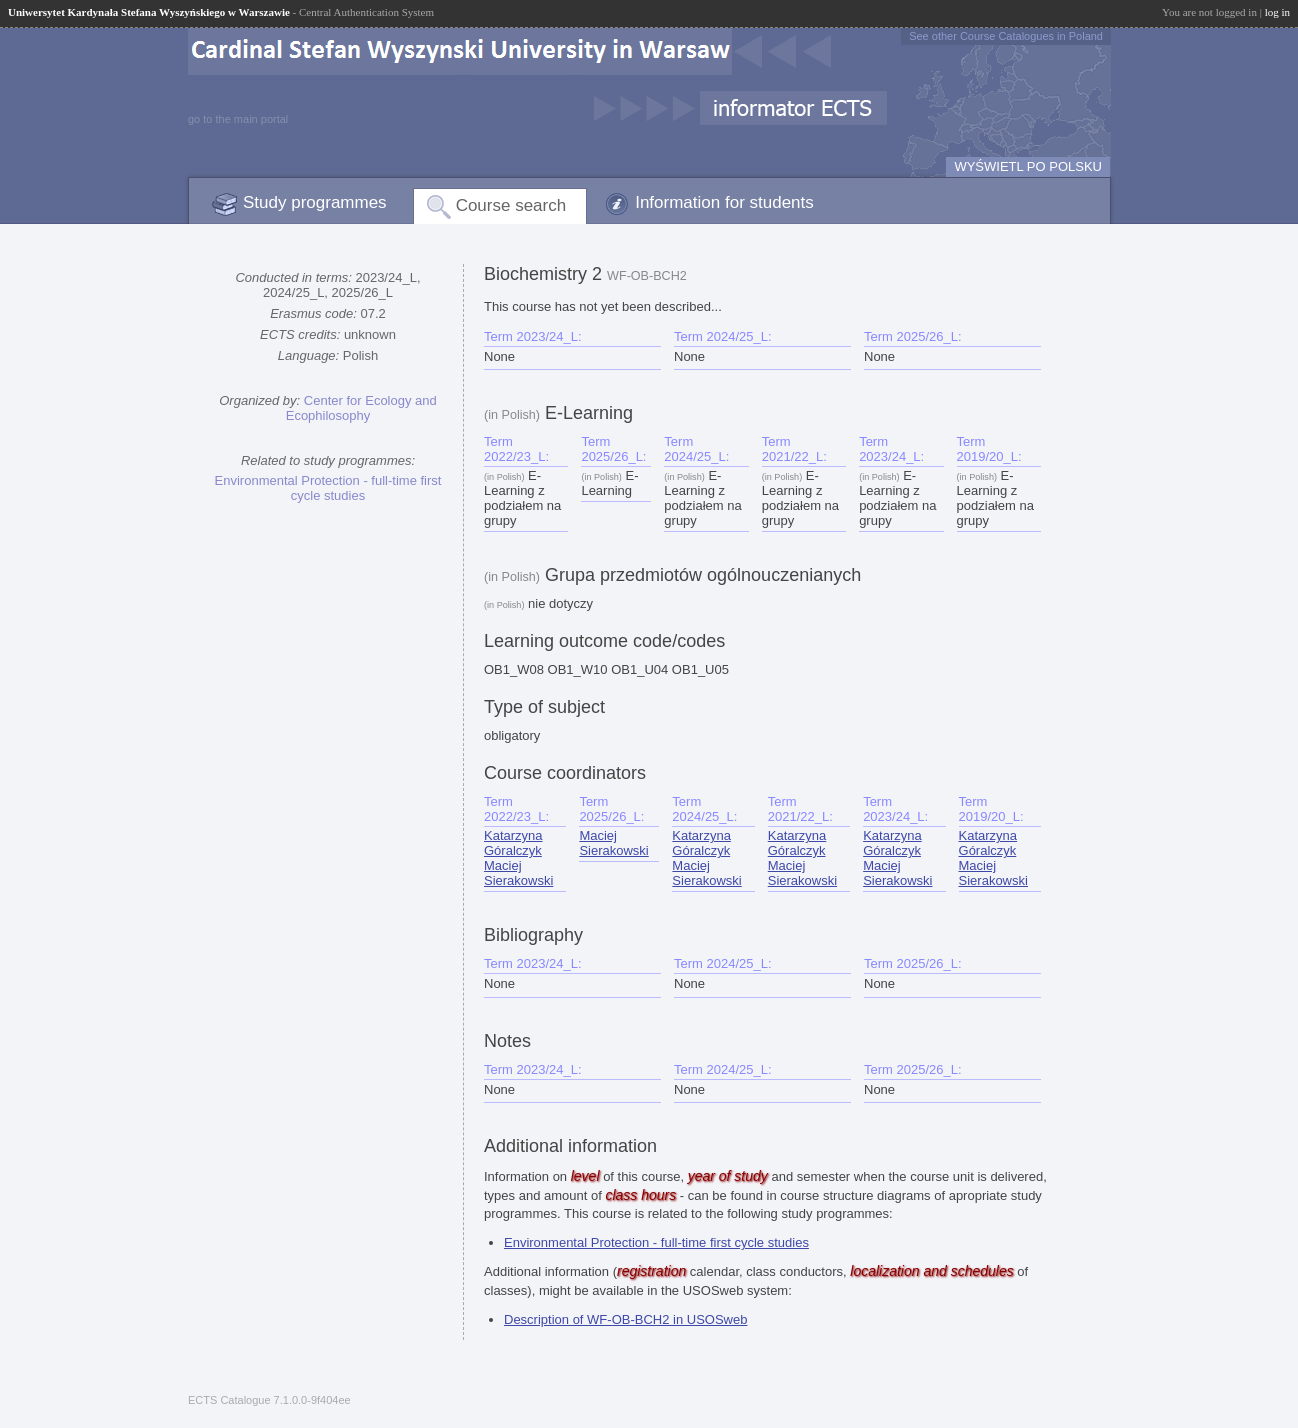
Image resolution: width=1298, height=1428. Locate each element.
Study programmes (315, 202)
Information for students (724, 202)
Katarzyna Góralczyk (513, 843)
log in (1277, 12)
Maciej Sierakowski (518, 873)
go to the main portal (238, 119)
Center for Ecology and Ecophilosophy (361, 408)
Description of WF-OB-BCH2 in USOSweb (625, 1319)
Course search (511, 205)
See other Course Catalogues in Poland (1006, 36)
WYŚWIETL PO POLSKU (1028, 166)
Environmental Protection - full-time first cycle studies (328, 488)
